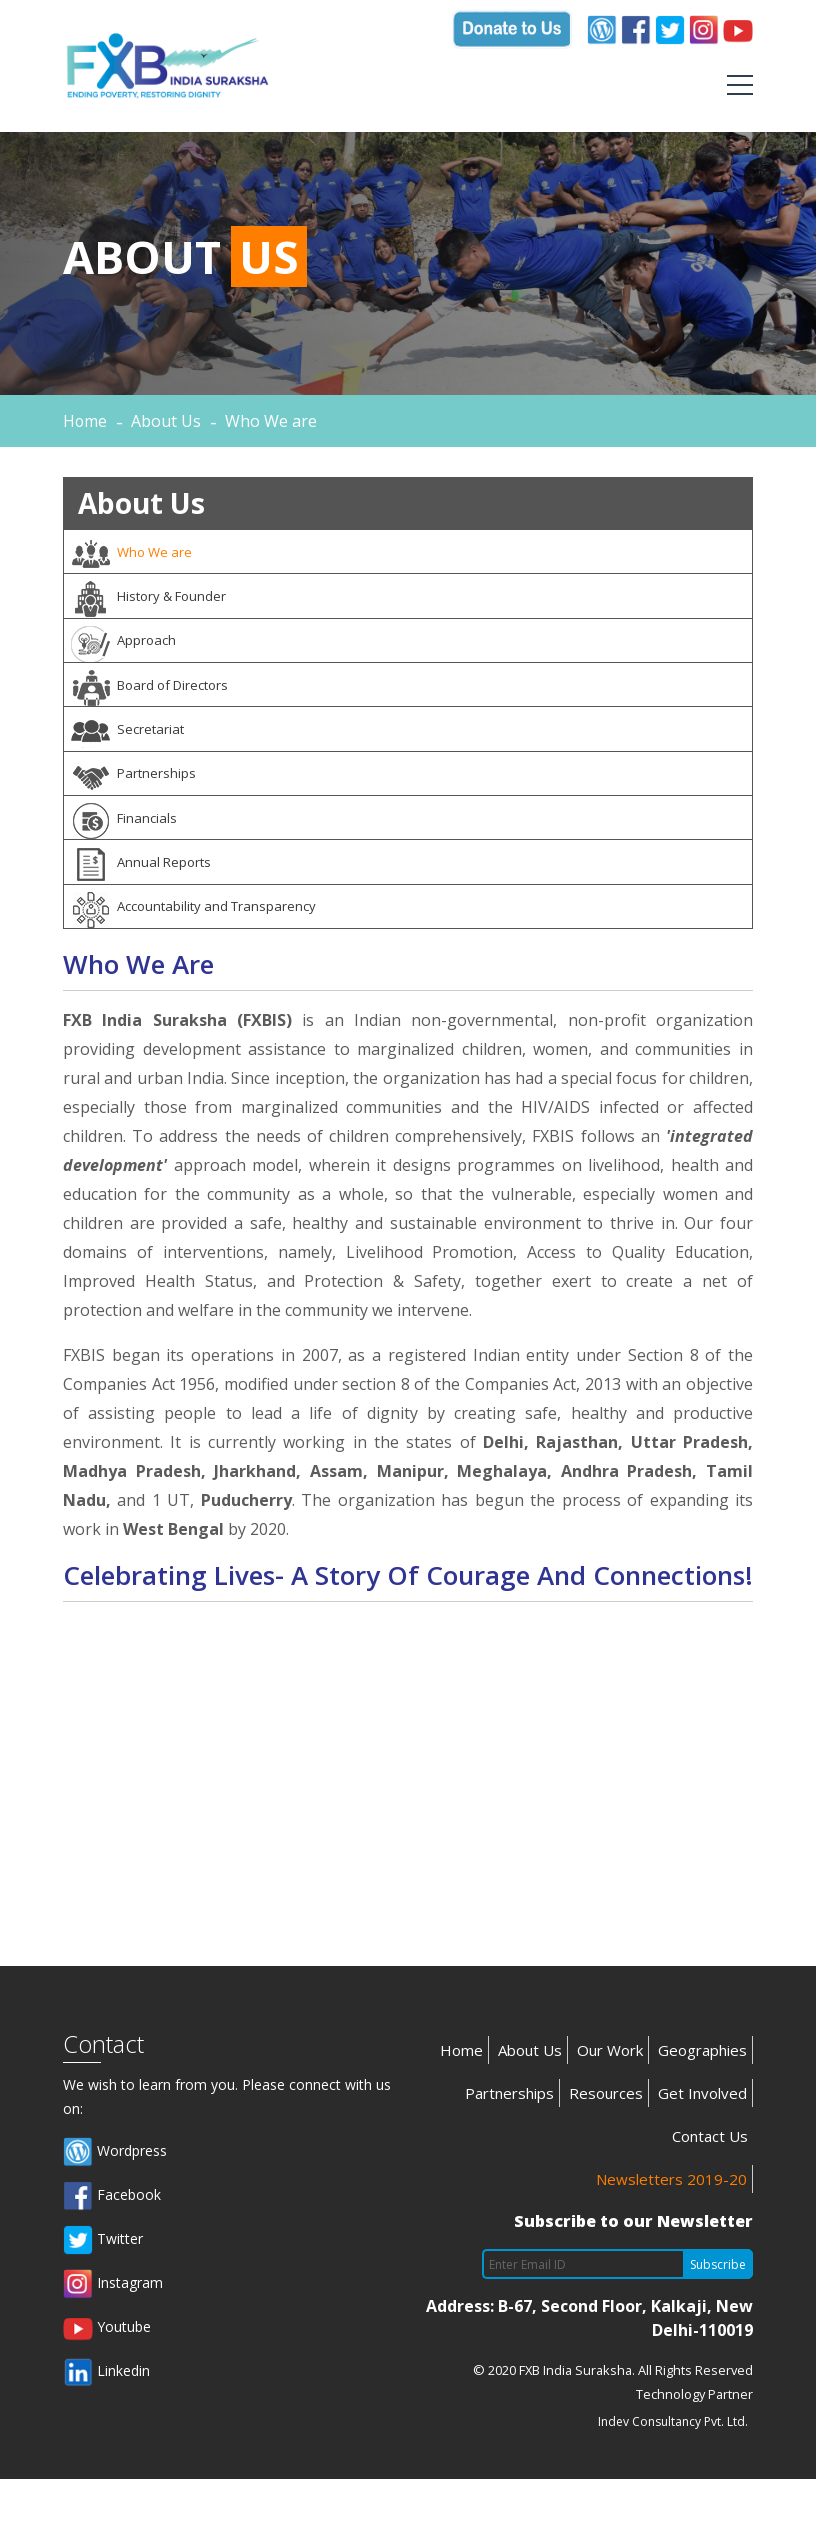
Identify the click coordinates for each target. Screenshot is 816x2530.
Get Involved (702, 2144)
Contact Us (710, 2187)
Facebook (112, 2247)
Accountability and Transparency (202, 955)
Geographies (702, 2101)
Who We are (137, 555)
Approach (128, 655)
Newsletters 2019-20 (671, 2230)
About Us (530, 2101)
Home (85, 421)
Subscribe (718, 2315)
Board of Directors (158, 705)
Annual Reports (147, 905)
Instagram (113, 2335)
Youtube (107, 2379)
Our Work (610, 2101)
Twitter (103, 2291)
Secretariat (132, 755)
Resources (606, 2144)
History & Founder (157, 605)
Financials (129, 855)
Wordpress (115, 2203)
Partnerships (138, 805)
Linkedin (106, 2423)
